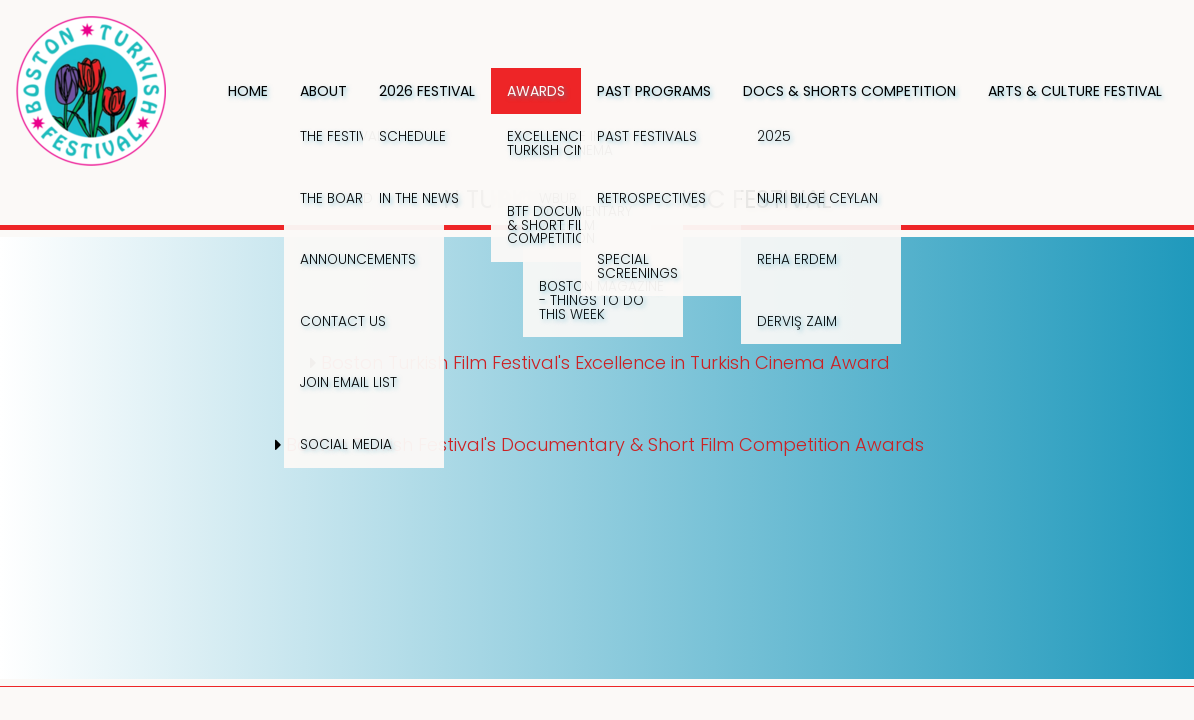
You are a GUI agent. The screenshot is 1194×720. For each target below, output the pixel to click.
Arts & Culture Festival (1075, 91)
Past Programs (654, 91)
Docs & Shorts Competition (849, 91)
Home (248, 91)
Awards (536, 91)
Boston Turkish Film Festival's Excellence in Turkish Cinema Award (605, 362)
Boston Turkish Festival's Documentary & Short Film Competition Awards (605, 444)
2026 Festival (427, 91)
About (323, 91)
